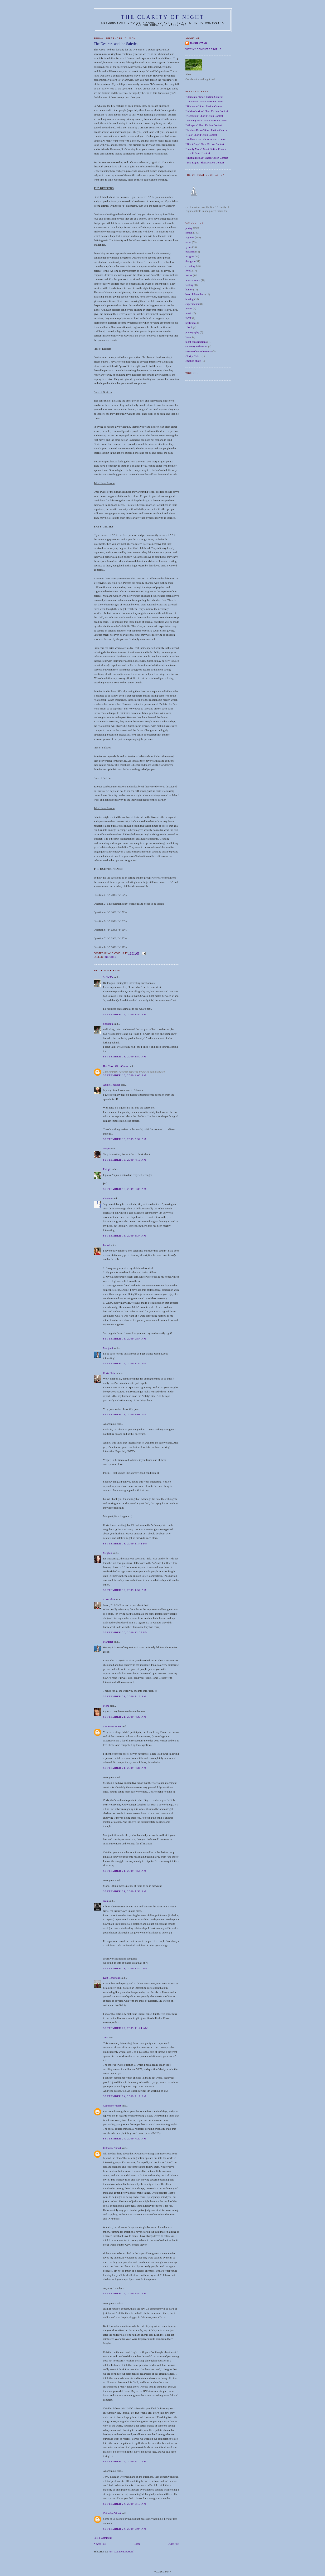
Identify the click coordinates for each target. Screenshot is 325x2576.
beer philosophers (195, 294)
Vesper (106, 1148)
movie (188, 308)
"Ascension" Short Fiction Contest (204, 115)
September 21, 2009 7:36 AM (124, 1767)
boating (189, 299)
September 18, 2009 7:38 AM (124, 1188)
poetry (188, 228)
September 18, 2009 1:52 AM (124, 1014)
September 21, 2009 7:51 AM (124, 1870)
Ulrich (188, 327)
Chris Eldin (109, 1373)
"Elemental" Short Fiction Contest (204, 96)
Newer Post (100, 2543)
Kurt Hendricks (111, 1977)
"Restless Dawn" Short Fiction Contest (206, 130)
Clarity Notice (193, 356)
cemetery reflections (196, 346)
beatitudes (191, 322)
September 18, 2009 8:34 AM (124, 1235)
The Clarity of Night (162, 17)
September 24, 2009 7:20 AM (124, 2138)
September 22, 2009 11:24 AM (125, 2028)
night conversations (196, 341)
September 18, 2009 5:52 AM (124, 1139)
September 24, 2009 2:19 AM (124, 2096)
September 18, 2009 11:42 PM (125, 1543)
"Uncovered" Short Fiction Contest (204, 101)
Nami (188, 337)
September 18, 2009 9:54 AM (124, 1338)
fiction (189, 232)
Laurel (106, 1245)
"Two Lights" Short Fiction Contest (204, 162)
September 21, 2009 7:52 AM (124, 1891)
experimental (192, 303)
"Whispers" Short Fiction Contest (203, 125)
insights (110, 957)
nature (188, 275)
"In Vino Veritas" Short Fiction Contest (206, 111)
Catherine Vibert (112, 1726)
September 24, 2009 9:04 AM (124, 2528)
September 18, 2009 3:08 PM (124, 1414)
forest (188, 270)
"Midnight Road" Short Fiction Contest (206, 157)
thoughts (190, 261)
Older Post (173, 2543)
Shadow (107, 1198)
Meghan (107, 1552)
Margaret (108, 1348)
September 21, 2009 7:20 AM (124, 1716)
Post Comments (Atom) (122, 2551)
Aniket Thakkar (111, 1084)
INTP (188, 318)
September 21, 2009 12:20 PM (125, 1968)
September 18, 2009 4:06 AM (124, 1075)
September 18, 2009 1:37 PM (124, 1363)
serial (188, 242)
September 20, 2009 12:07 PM (125, 1632)
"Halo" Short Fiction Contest (201, 134)
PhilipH (107, 1169)
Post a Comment (103, 2537)
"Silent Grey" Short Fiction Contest (204, 144)
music (188, 313)
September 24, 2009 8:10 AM (124, 2461)
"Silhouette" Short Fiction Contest (204, 106)
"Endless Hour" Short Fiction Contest (205, 139)
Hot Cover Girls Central (116, 1066)
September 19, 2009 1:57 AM (124, 1590)
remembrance (192, 280)
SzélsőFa (108, 977)
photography (192, 332)
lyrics (188, 247)
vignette (189, 237)
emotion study (193, 360)
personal (190, 251)
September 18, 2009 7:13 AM (124, 1159)
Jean (105, 1900)
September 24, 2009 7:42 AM (124, 2293)
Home (137, 2543)
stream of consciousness (198, 351)
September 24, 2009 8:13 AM (124, 2503)
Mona (106, 1705)
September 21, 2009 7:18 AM (124, 1696)
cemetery (190, 265)
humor (189, 289)
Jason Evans (198, 43)
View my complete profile (203, 49)
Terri (105, 2037)
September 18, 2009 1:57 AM (124, 1056)
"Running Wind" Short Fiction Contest (206, 120)
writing (189, 284)
